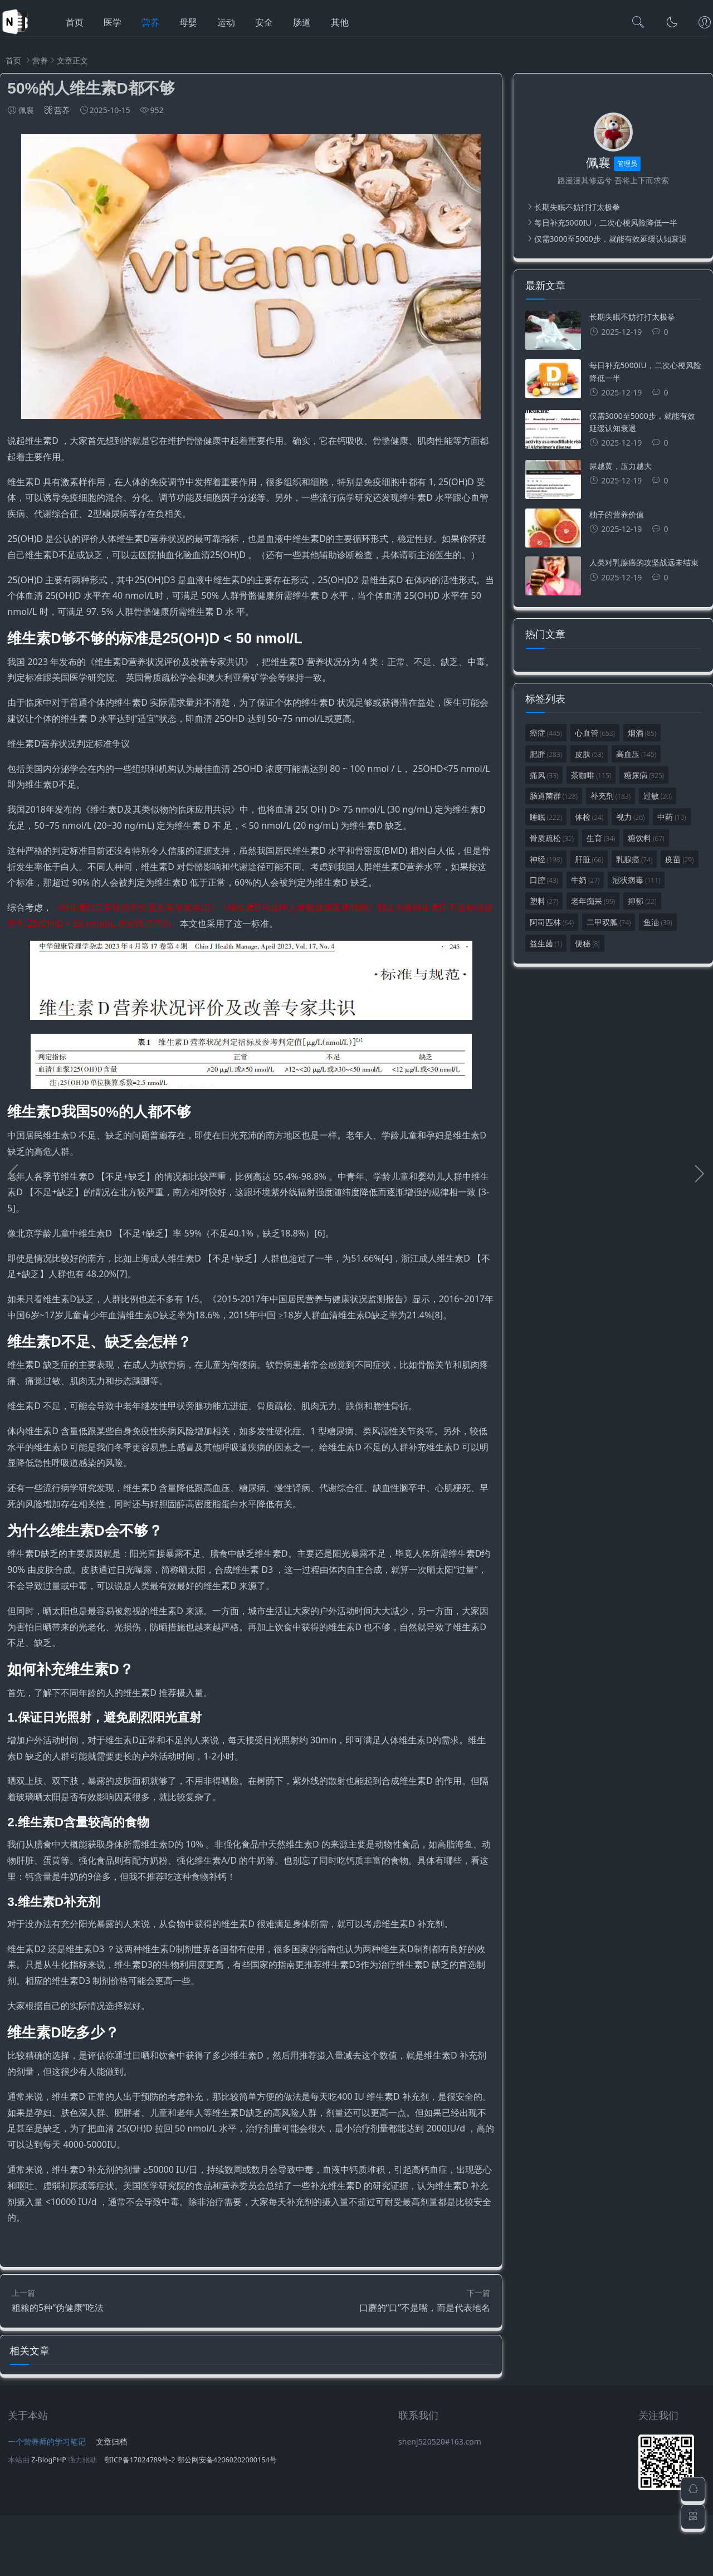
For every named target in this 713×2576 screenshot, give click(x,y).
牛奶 (585, 879)
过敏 (657, 795)
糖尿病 (644, 775)
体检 (589, 817)
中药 (671, 817)
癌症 (546, 732)
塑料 (544, 901)
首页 (75, 22)
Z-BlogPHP (49, 2520)
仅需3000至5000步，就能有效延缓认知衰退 (610, 238)
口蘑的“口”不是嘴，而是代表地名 (425, 2362)
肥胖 (546, 754)
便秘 (587, 943)
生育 (601, 838)
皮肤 (589, 754)
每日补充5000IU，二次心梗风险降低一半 (605, 222)
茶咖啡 (591, 775)
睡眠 (546, 817)
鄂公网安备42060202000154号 (227, 2520)
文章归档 (111, 2502)
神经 (546, 859)
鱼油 (657, 922)
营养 (150, 22)
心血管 (595, 732)
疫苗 (679, 859)
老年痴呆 (593, 901)
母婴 (188, 22)
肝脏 (589, 859)
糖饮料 (646, 838)
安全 (264, 22)
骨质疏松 (552, 838)
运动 (226, 22)
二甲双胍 (609, 922)
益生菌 (546, 943)
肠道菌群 (554, 795)
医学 (112, 22)
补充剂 (610, 795)
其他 (340, 22)
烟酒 (642, 732)
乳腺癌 (634, 859)
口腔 (544, 879)
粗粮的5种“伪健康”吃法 (58, 2362)
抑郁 (642, 901)
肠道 (302, 22)
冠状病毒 (636, 879)
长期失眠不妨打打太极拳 (577, 207)
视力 (630, 817)
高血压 (636, 754)
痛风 (544, 775)
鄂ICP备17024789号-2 (139, 2520)
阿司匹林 (552, 922)
